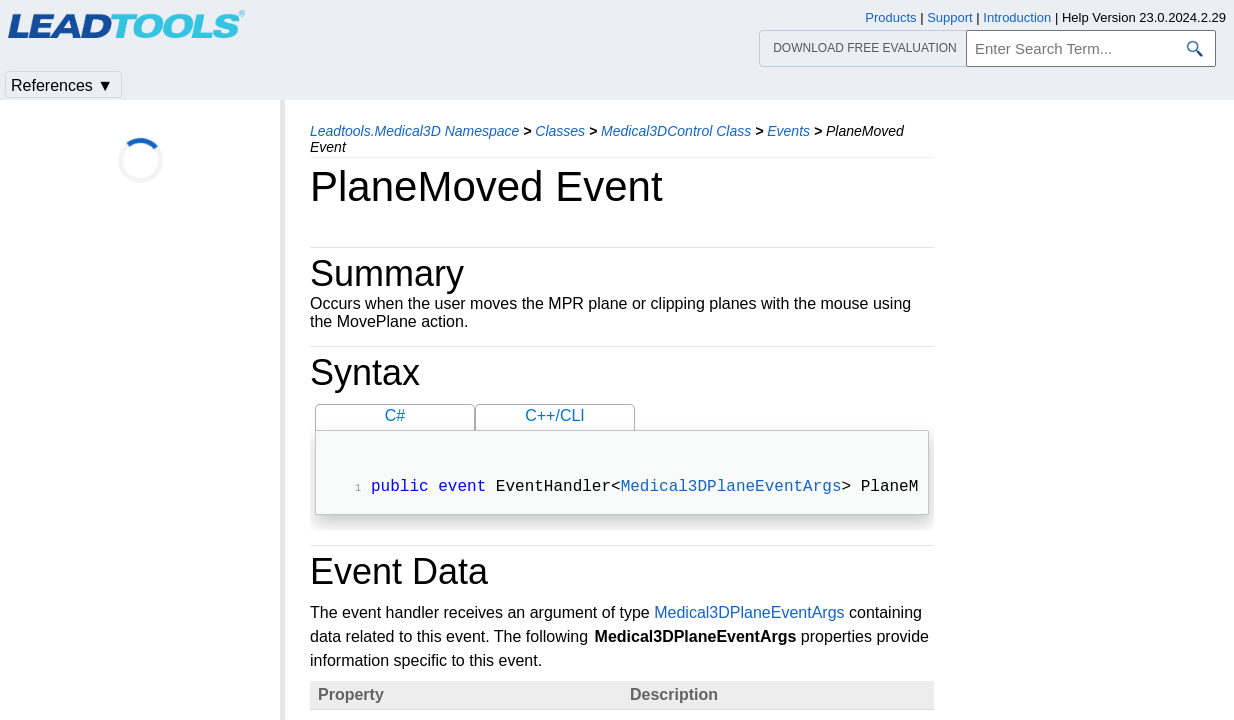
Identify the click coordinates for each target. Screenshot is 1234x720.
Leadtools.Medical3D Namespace (414, 131)
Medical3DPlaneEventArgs (731, 489)
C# (395, 415)
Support (950, 17)
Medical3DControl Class (676, 131)
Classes (560, 131)
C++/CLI (555, 415)
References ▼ (62, 85)
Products (890, 17)
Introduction (1017, 17)
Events (788, 131)
